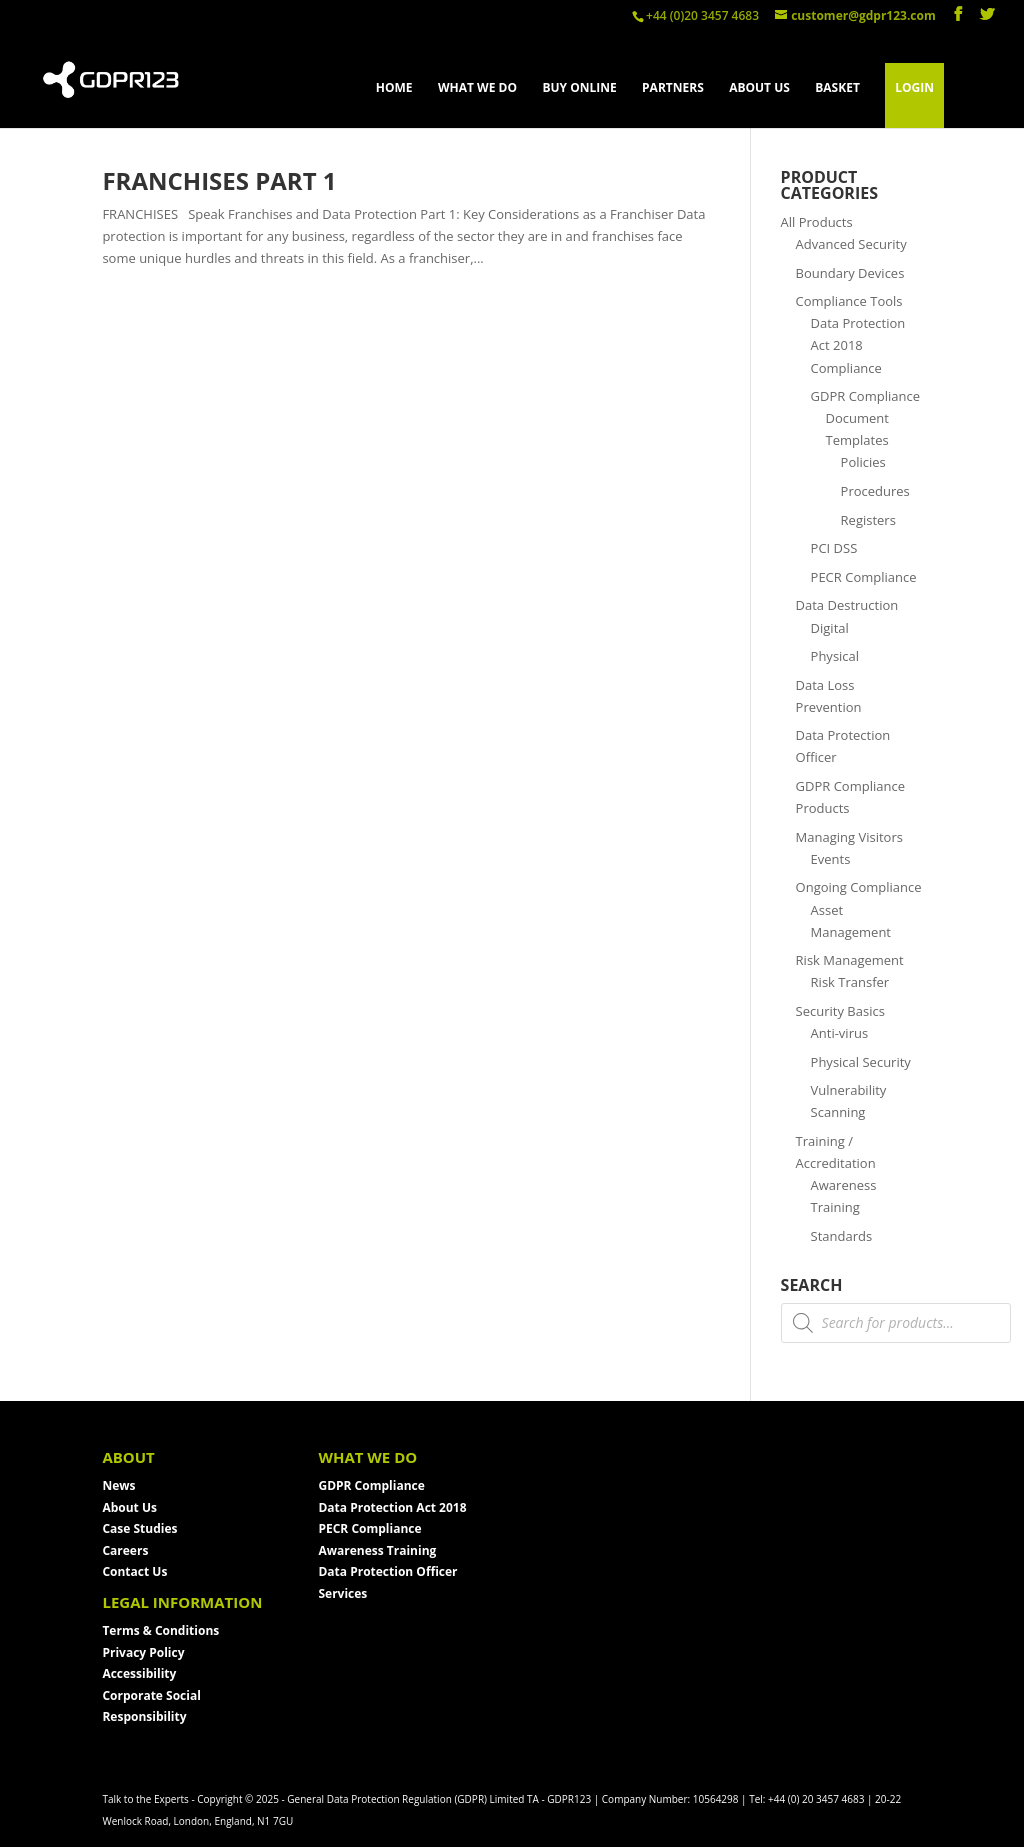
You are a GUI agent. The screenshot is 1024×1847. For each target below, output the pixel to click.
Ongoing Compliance (859, 887)
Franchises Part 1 (219, 180)
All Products (817, 222)
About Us (129, 1507)
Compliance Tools (849, 301)
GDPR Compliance (865, 396)
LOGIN (914, 87)
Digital (830, 628)
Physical (835, 656)
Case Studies (139, 1528)
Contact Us (134, 1571)
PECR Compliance (864, 577)
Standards (842, 1236)
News (118, 1485)
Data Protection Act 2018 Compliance (858, 345)
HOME (394, 88)
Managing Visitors (849, 837)
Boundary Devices (850, 273)
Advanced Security (851, 244)
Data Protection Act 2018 (392, 1507)
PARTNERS (673, 88)
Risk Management (850, 960)
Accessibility (139, 1673)
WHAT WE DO (477, 88)
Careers (125, 1550)
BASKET (837, 88)
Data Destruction (847, 605)
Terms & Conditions (160, 1630)
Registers (868, 520)
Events (831, 859)
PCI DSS (834, 548)
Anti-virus (840, 1033)
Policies (863, 462)
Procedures (875, 491)
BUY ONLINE (579, 88)
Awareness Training (377, 1550)
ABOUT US (759, 88)
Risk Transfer (850, 982)
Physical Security (861, 1062)
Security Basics (840, 1011)
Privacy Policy (143, 1652)
